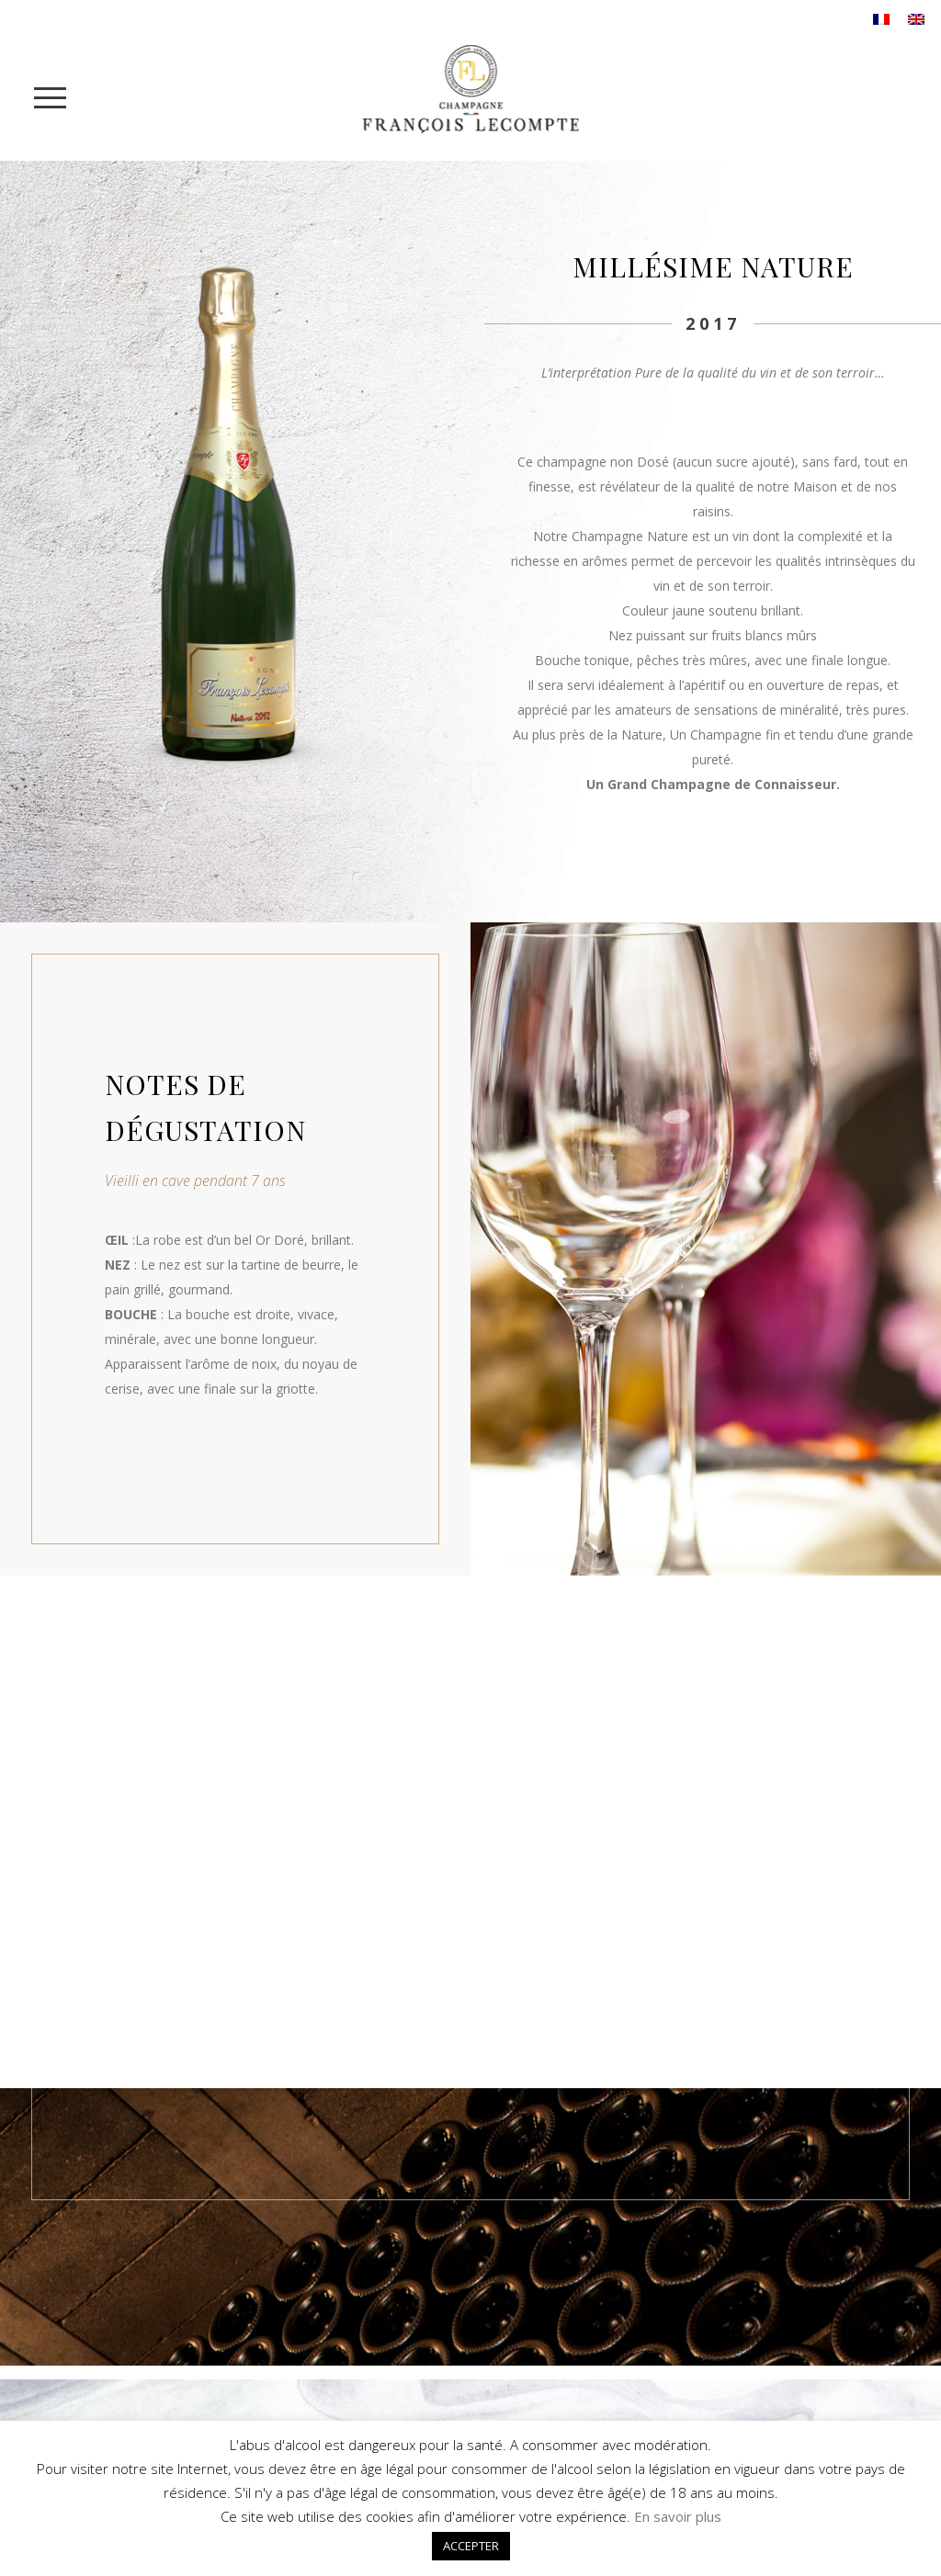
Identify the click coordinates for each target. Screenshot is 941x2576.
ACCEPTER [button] (471, 2545)
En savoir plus (677, 2516)
